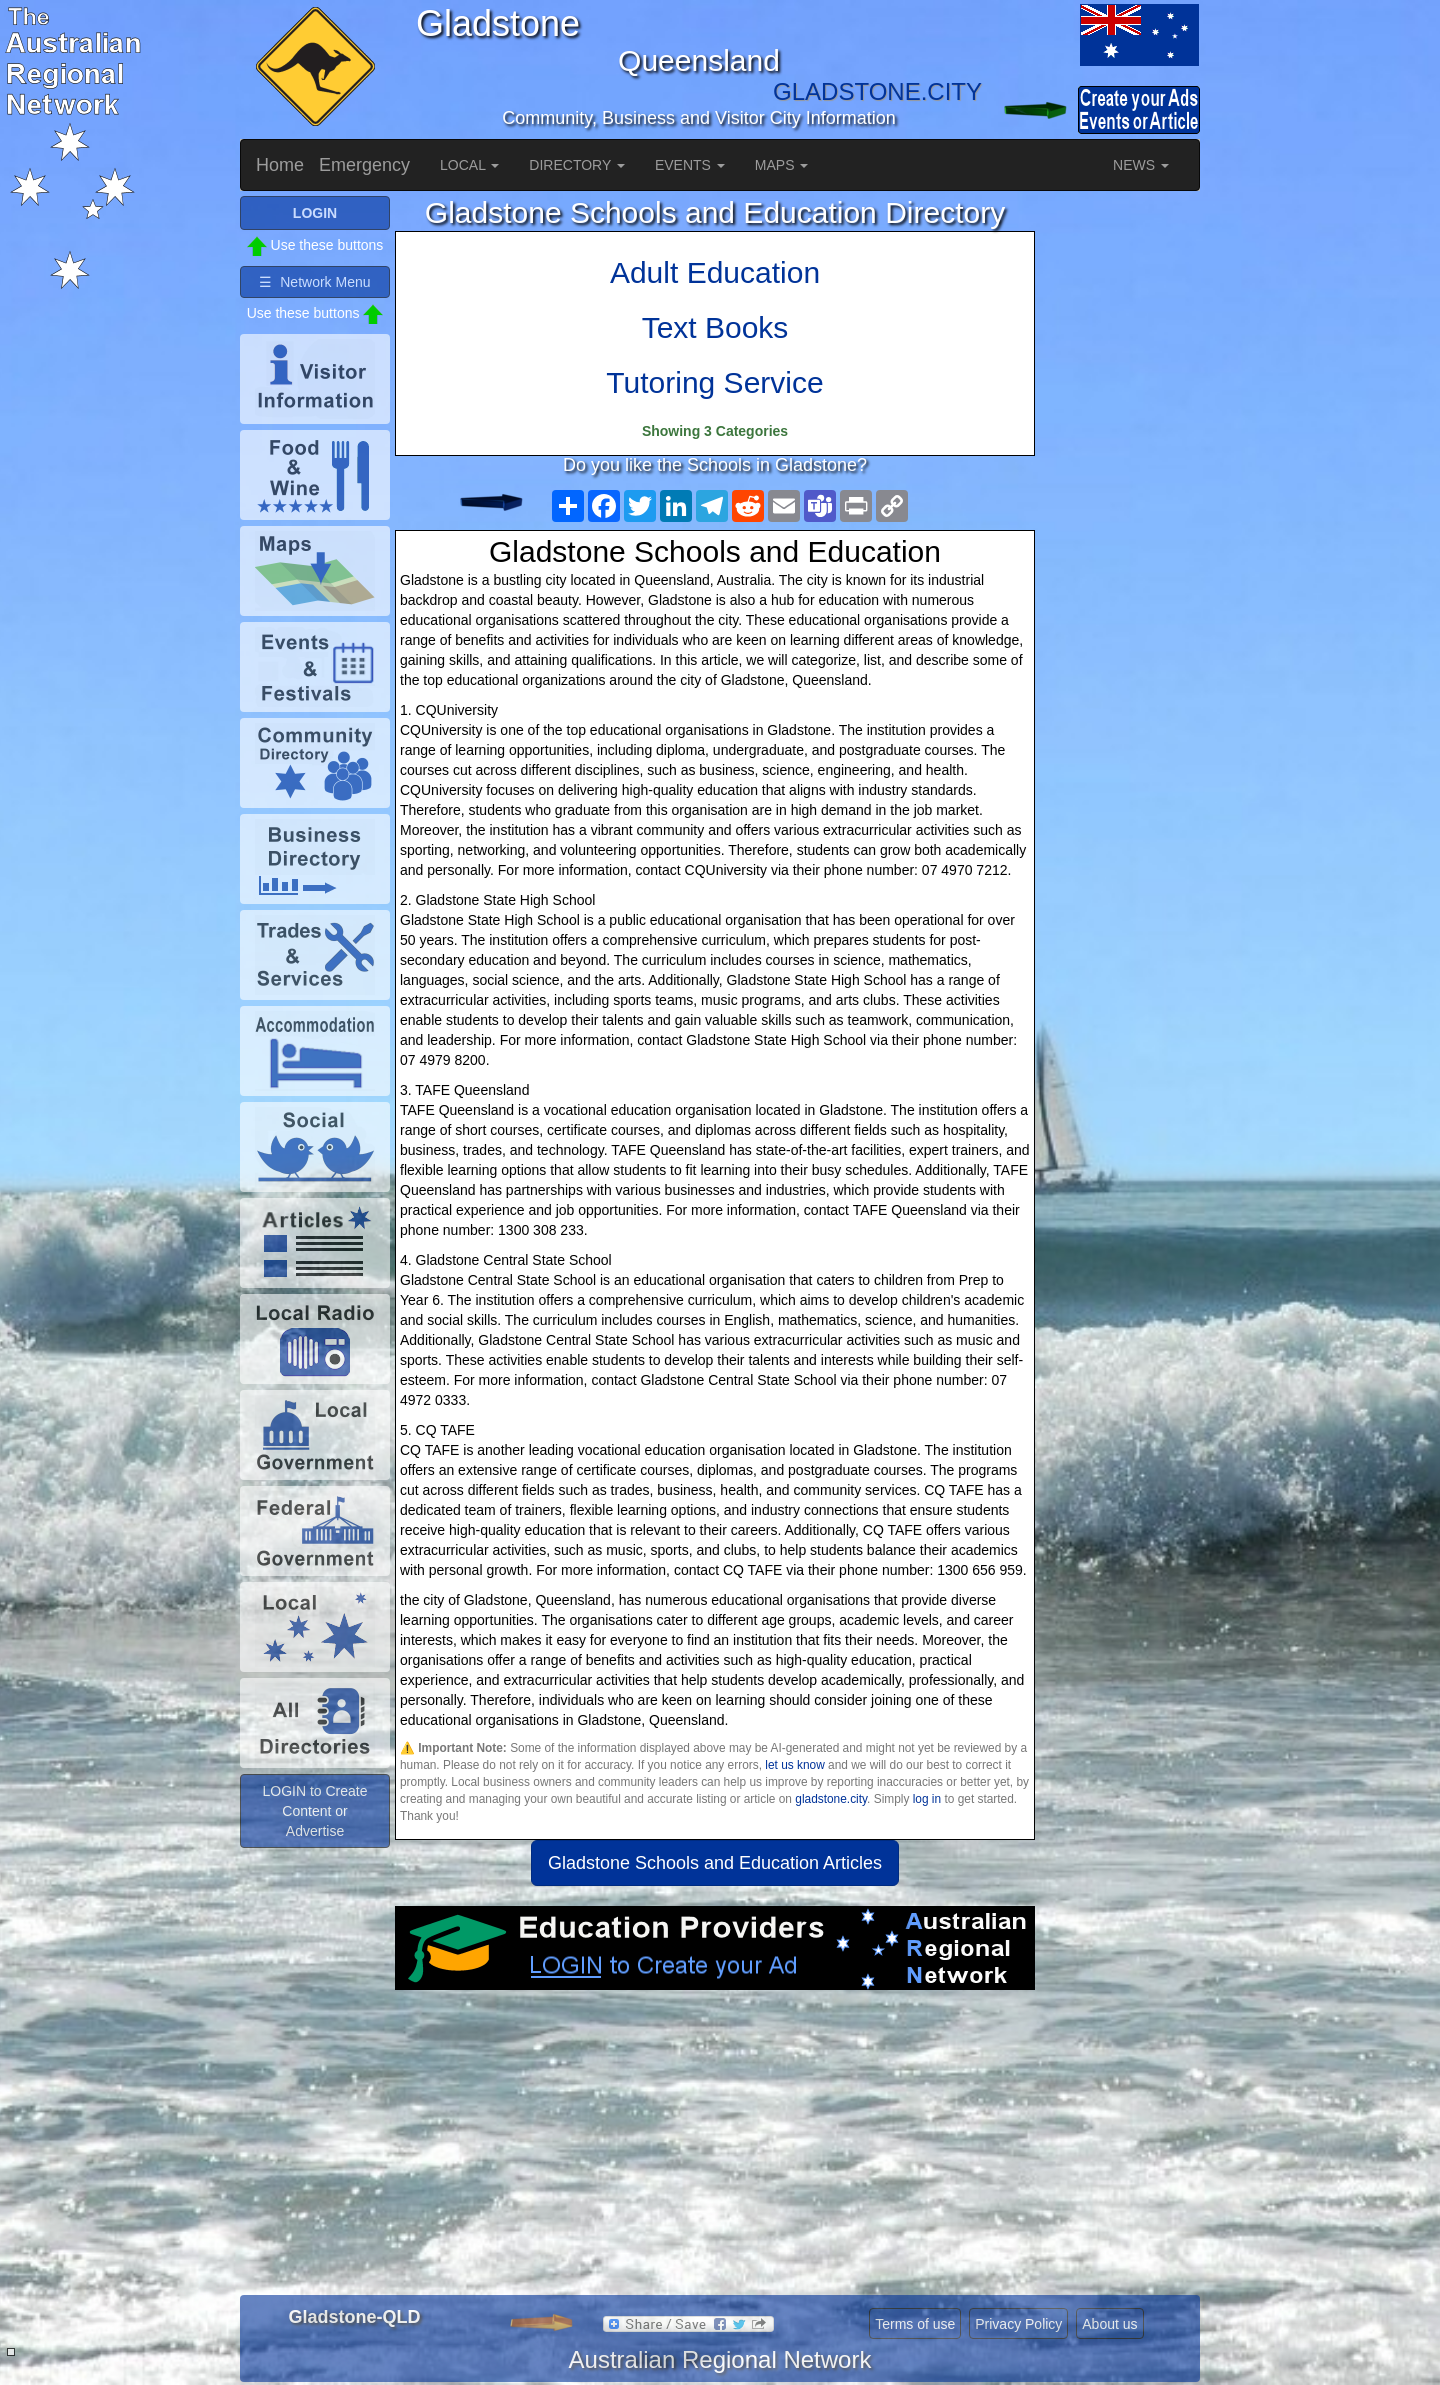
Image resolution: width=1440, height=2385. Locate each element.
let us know (794, 1765)
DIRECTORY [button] (577, 165)
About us (1109, 2324)
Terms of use (915, 2324)
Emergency (364, 165)
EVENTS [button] (690, 165)
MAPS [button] (782, 165)
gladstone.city (831, 1799)
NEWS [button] (1141, 165)
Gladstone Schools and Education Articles (715, 1863)
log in (927, 1799)
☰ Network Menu (314, 282)
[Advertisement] (715, 2150)
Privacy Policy (1018, 2324)
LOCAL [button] (469, 165)
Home (280, 165)
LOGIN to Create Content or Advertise (314, 1811)
